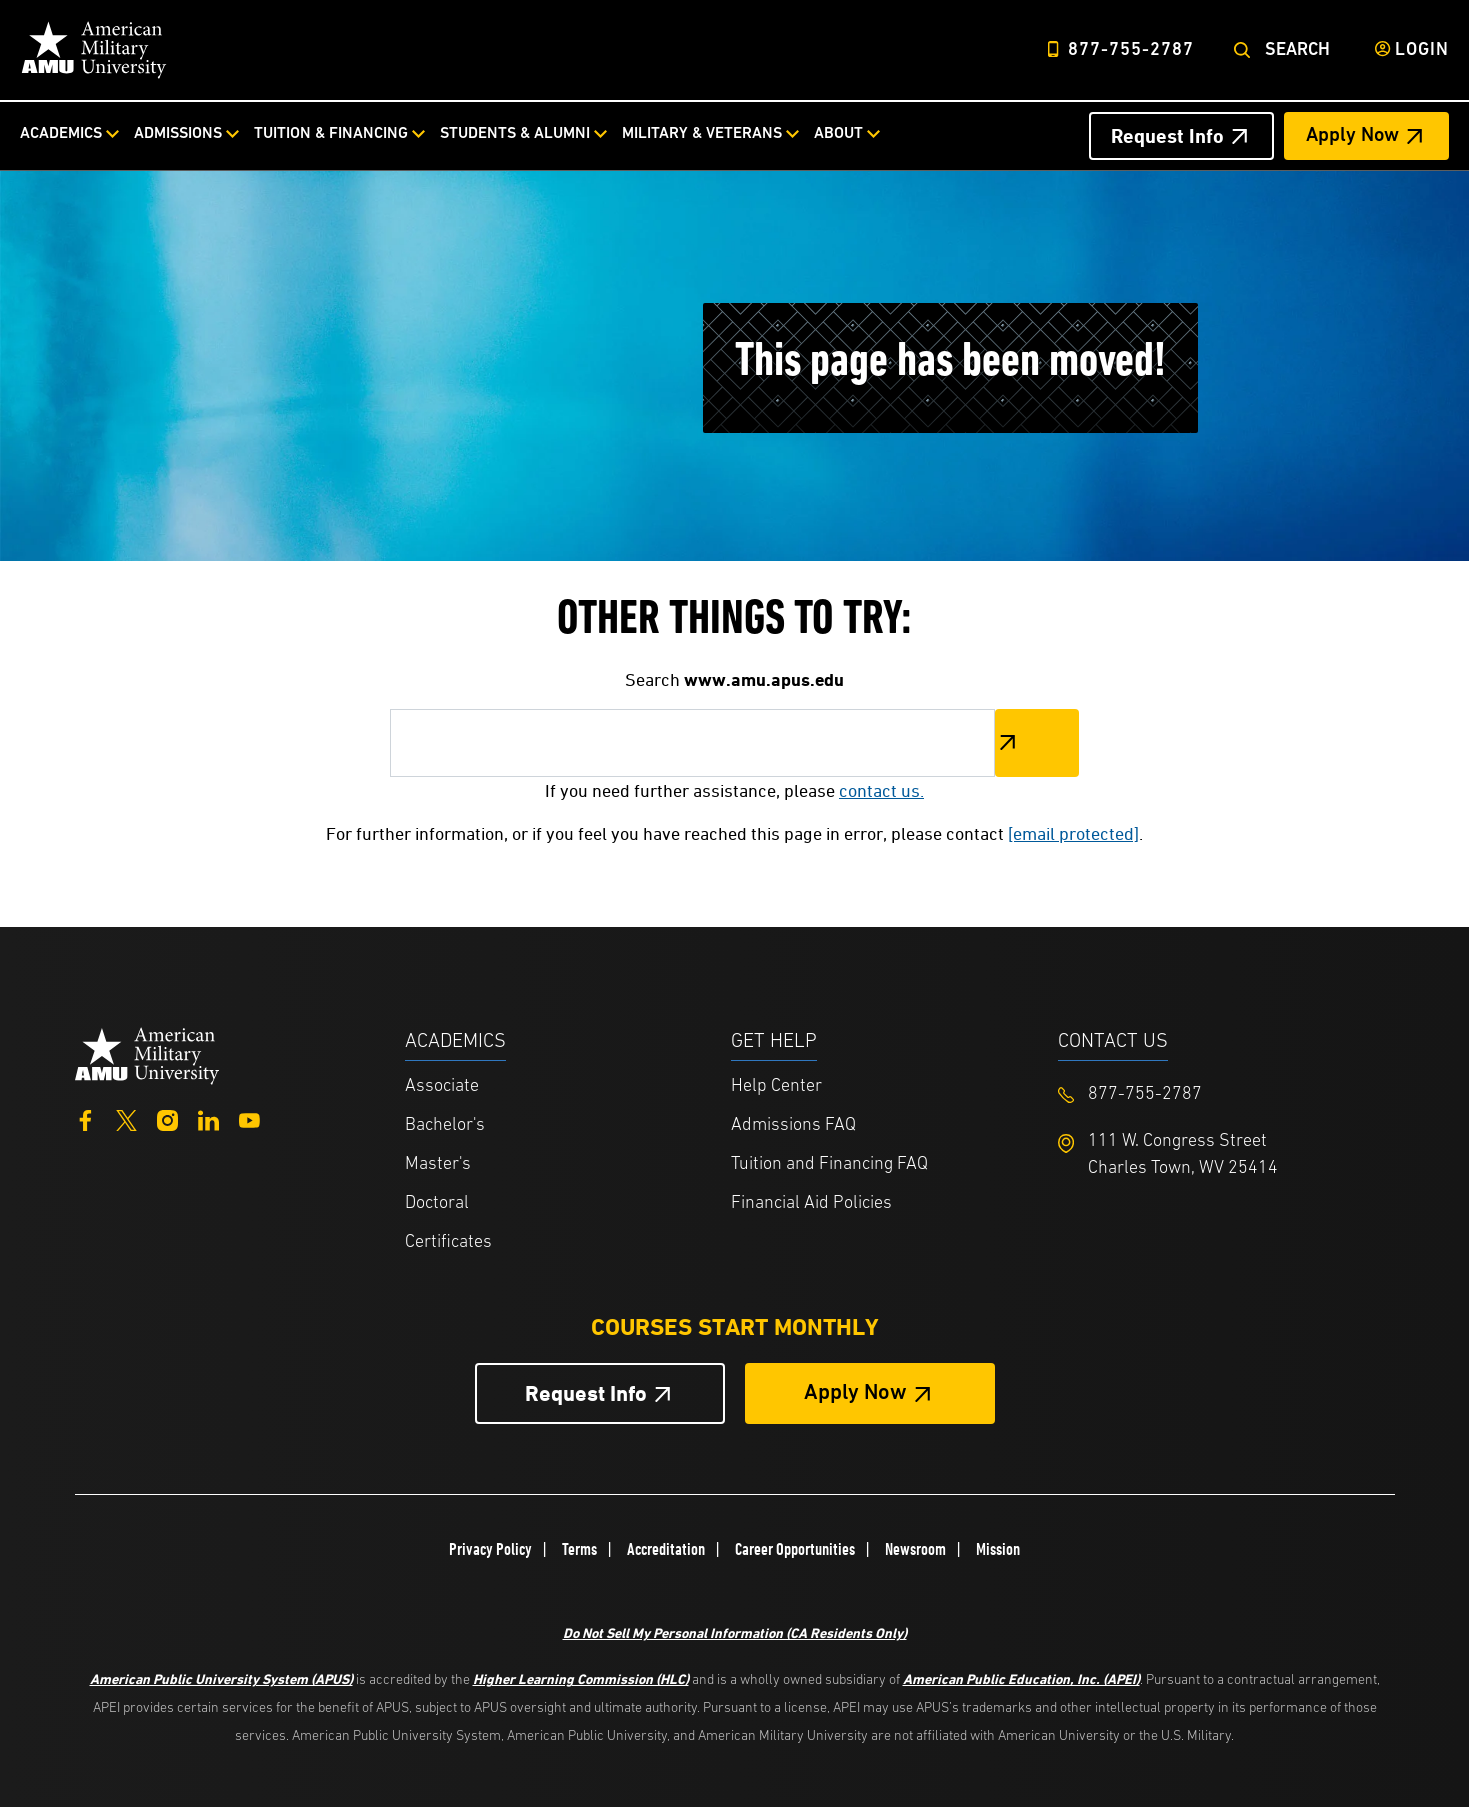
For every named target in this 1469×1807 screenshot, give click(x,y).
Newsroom (915, 1549)
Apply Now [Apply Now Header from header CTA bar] (1352, 136)
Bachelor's (445, 1125)
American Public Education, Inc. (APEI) (1021, 1678)
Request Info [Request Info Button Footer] (586, 1393)
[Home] (94, 50)
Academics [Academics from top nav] (61, 134)
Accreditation (666, 1549)
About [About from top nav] (838, 134)
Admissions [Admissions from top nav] (178, 134)
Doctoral (437, 1203)
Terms (579, 1549)
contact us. (881, 790)
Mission (998, 1549)
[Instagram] (167, 1118)
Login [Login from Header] (1422, 50)
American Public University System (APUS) (221, 1678)
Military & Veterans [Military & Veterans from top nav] (702, 134)
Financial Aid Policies (811, 1203)
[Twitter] (126, 1118)
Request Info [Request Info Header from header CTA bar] (1167, 136)
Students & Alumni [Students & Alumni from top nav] (515, 134)
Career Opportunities (795, 1549)
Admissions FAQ (793, 1125)
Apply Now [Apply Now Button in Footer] (855, 1393)
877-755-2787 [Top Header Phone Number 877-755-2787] (1131, 50)
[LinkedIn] (208, 1118)
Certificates (448, 1242)
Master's (438, 1164)
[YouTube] (249, 1118)
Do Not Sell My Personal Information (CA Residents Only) (735, 1632)
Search (1297, 50)
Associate (442, 1086)
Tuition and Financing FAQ (829, 1164)
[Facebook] (85, 1118)
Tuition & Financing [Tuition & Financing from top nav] (331, 134)
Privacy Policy (490, 1549)
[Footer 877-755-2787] (1221, 1094)
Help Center (776, 1086)
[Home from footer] (147, 1053)
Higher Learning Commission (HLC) (581, 1678)
